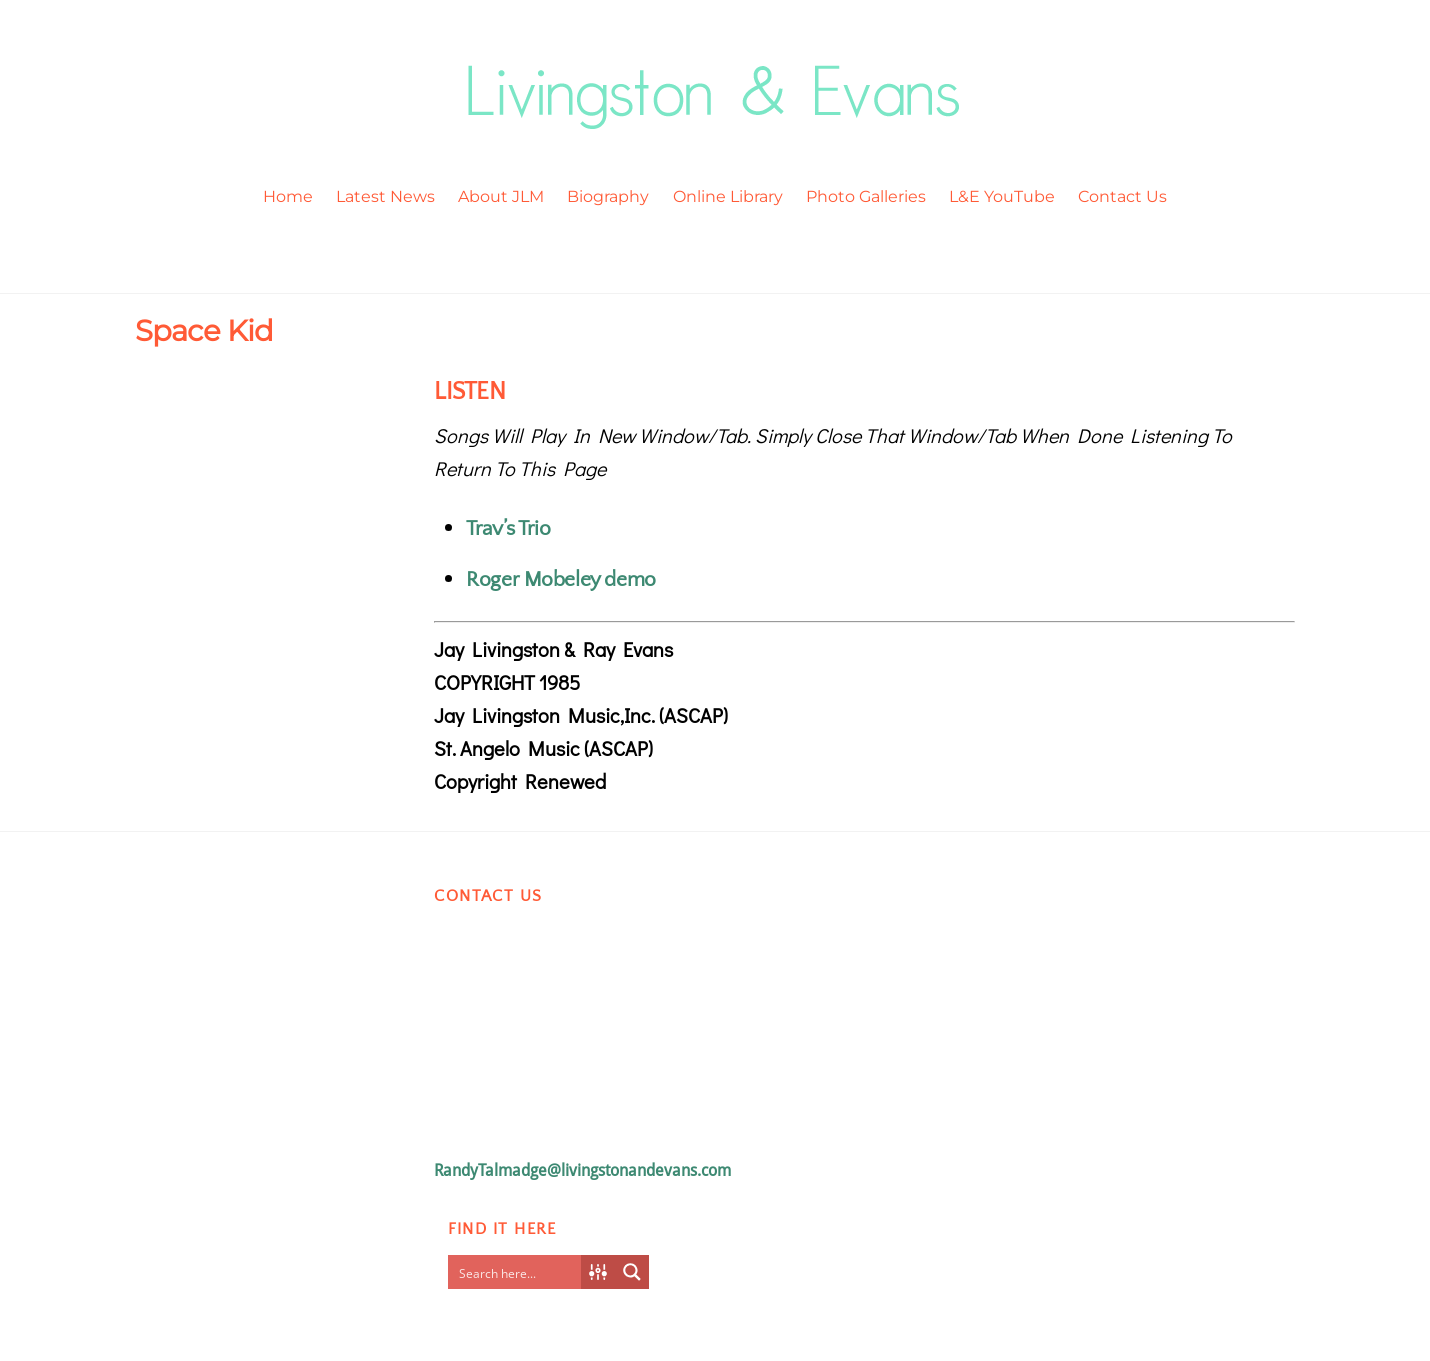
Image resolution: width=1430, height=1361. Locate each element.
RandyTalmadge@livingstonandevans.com (582, 1170)
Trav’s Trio (508, 528)
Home (288, 196)
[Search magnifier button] (632, 1272)
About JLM (501, 196)
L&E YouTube (1002, 196)
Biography (608, 196)
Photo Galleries (866, 196)
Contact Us (1122, 196)
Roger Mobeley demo (560, 579)
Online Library (728, 196)
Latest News (385, 196)
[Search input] (519, 1272)
